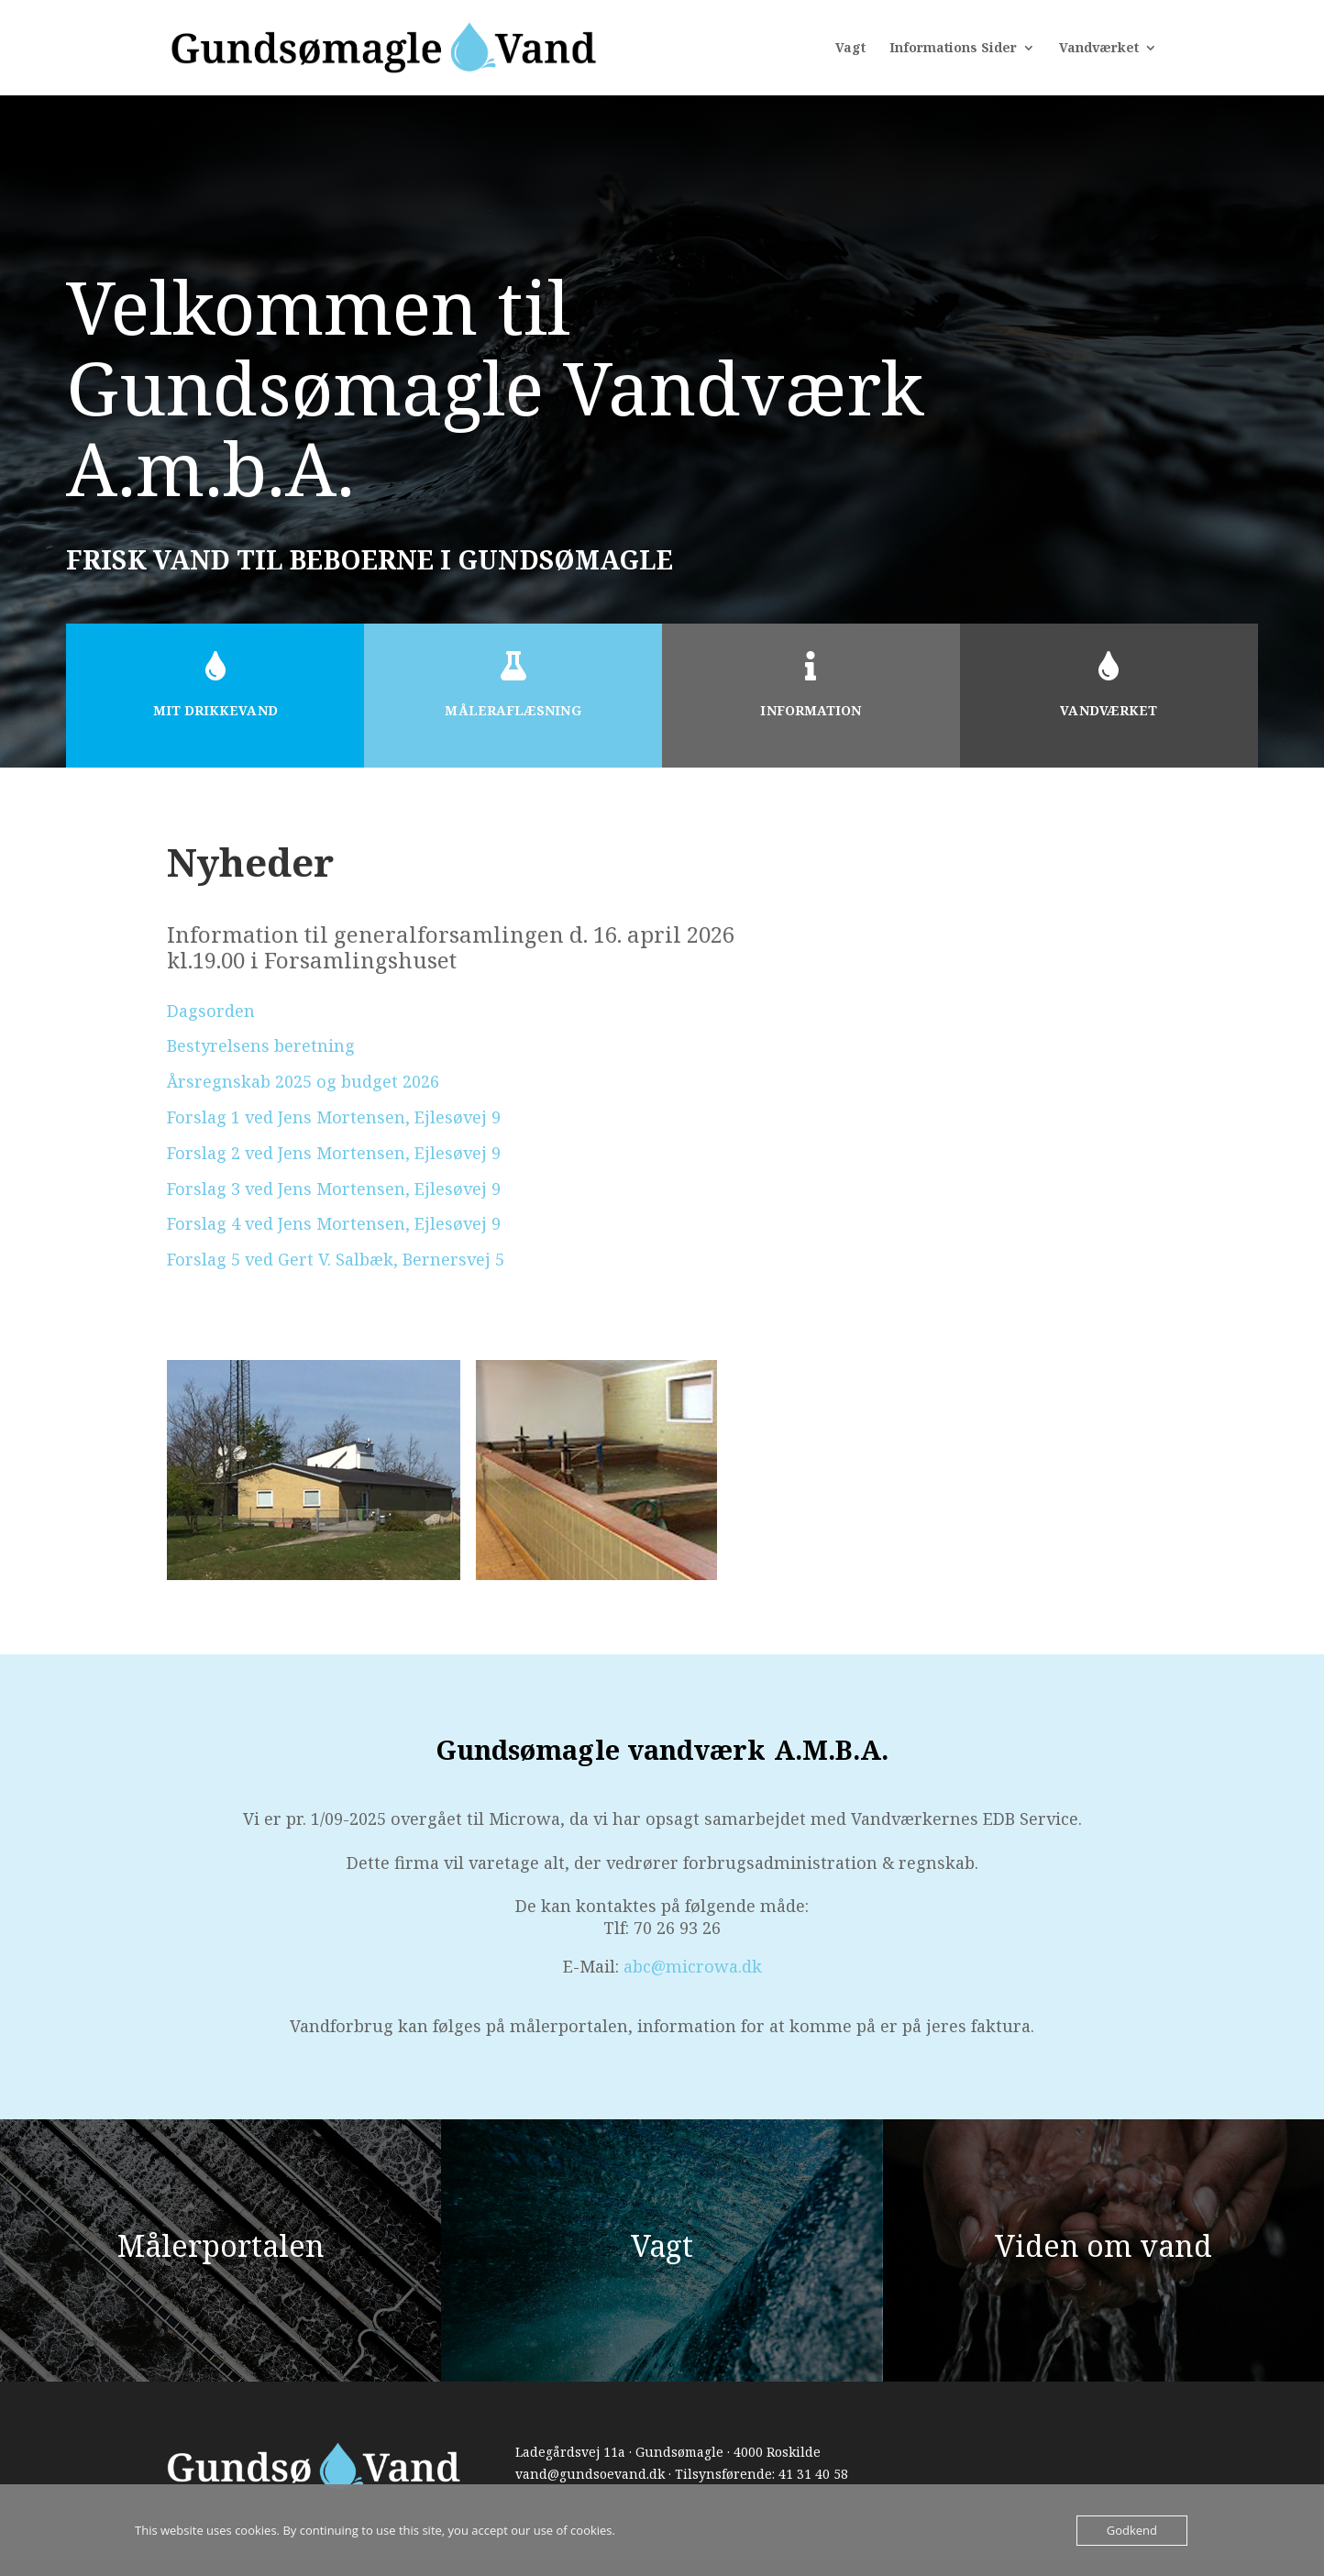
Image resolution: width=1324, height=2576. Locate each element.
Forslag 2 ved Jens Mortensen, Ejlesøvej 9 (334, 1153)
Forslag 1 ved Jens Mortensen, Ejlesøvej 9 (334, 1117)
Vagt (850, 48)
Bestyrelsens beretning (261, 1045)
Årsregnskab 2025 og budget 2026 (303, 1081)
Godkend (1132, 2530)
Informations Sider (953, 48)
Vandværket (1099, 48)
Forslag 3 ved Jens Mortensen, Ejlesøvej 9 (334, 1188)
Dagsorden (211, 1011)
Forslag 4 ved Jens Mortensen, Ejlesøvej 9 (334, 1223)
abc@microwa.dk (692, 1966)
